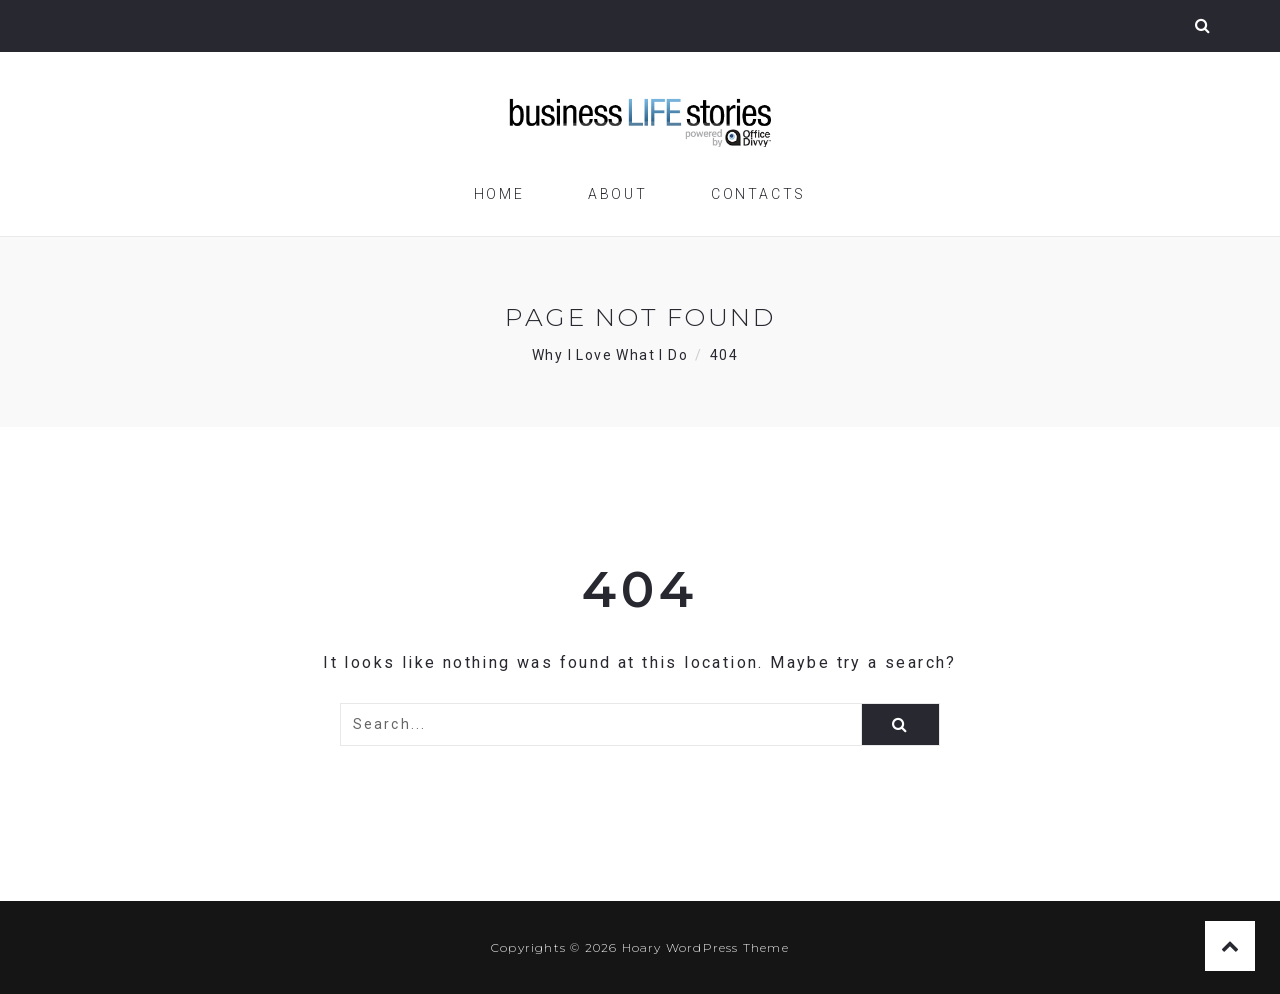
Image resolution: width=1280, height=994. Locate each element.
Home (499, 194)
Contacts (758, 194)
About (618, 194)
